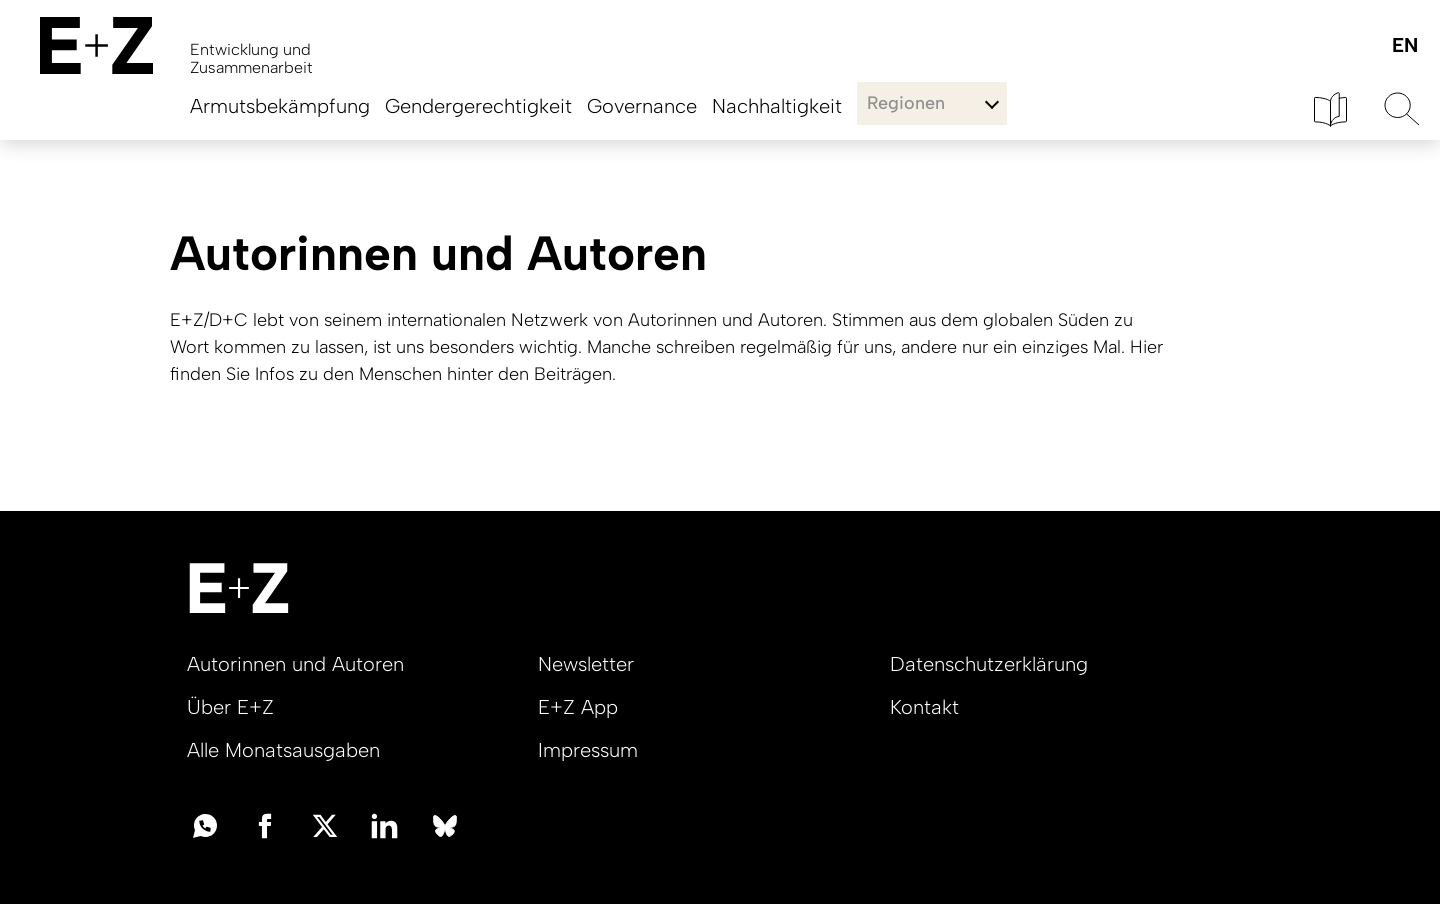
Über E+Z (230, 707)
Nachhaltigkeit (777, 106)
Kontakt (924, 707)
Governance (642, 106)
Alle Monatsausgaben (283, 750)
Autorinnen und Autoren (295, 664)
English (1404, 46)
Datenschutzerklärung (989, 664)
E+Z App (578, 707)
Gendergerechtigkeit (478, 106)
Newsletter (586, 664)
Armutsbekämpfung (280, 106)
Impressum (588, 750)
